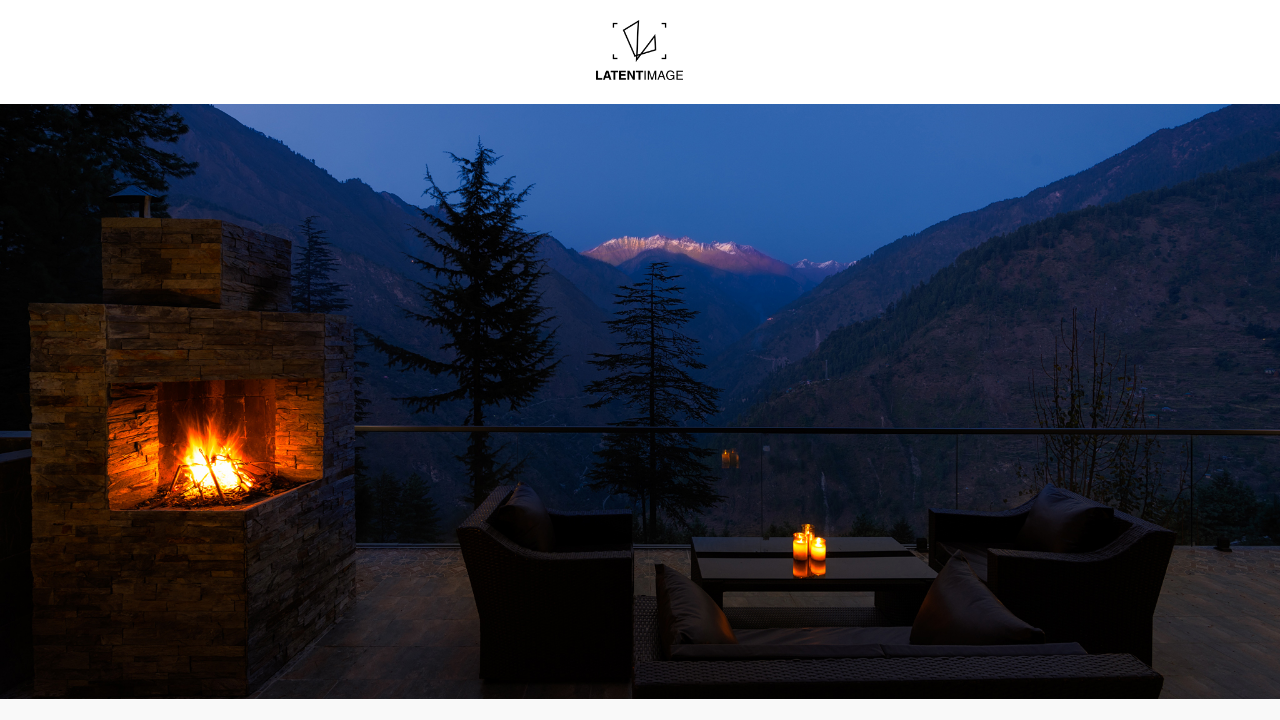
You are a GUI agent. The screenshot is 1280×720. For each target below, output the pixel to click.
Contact (846, 66)
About (752, 66)
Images (443, 66)
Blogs (542, 66)
